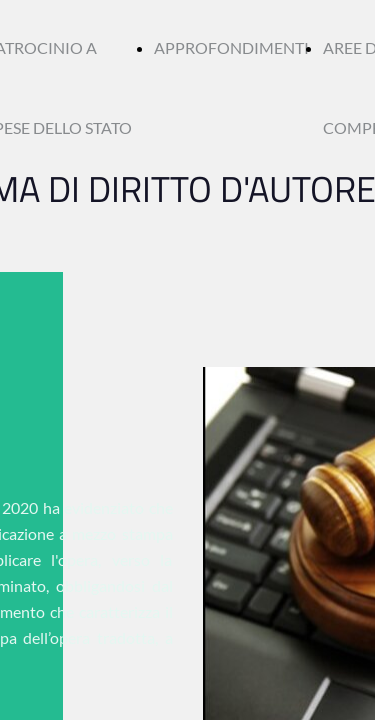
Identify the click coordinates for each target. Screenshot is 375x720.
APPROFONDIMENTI (231, 47)
